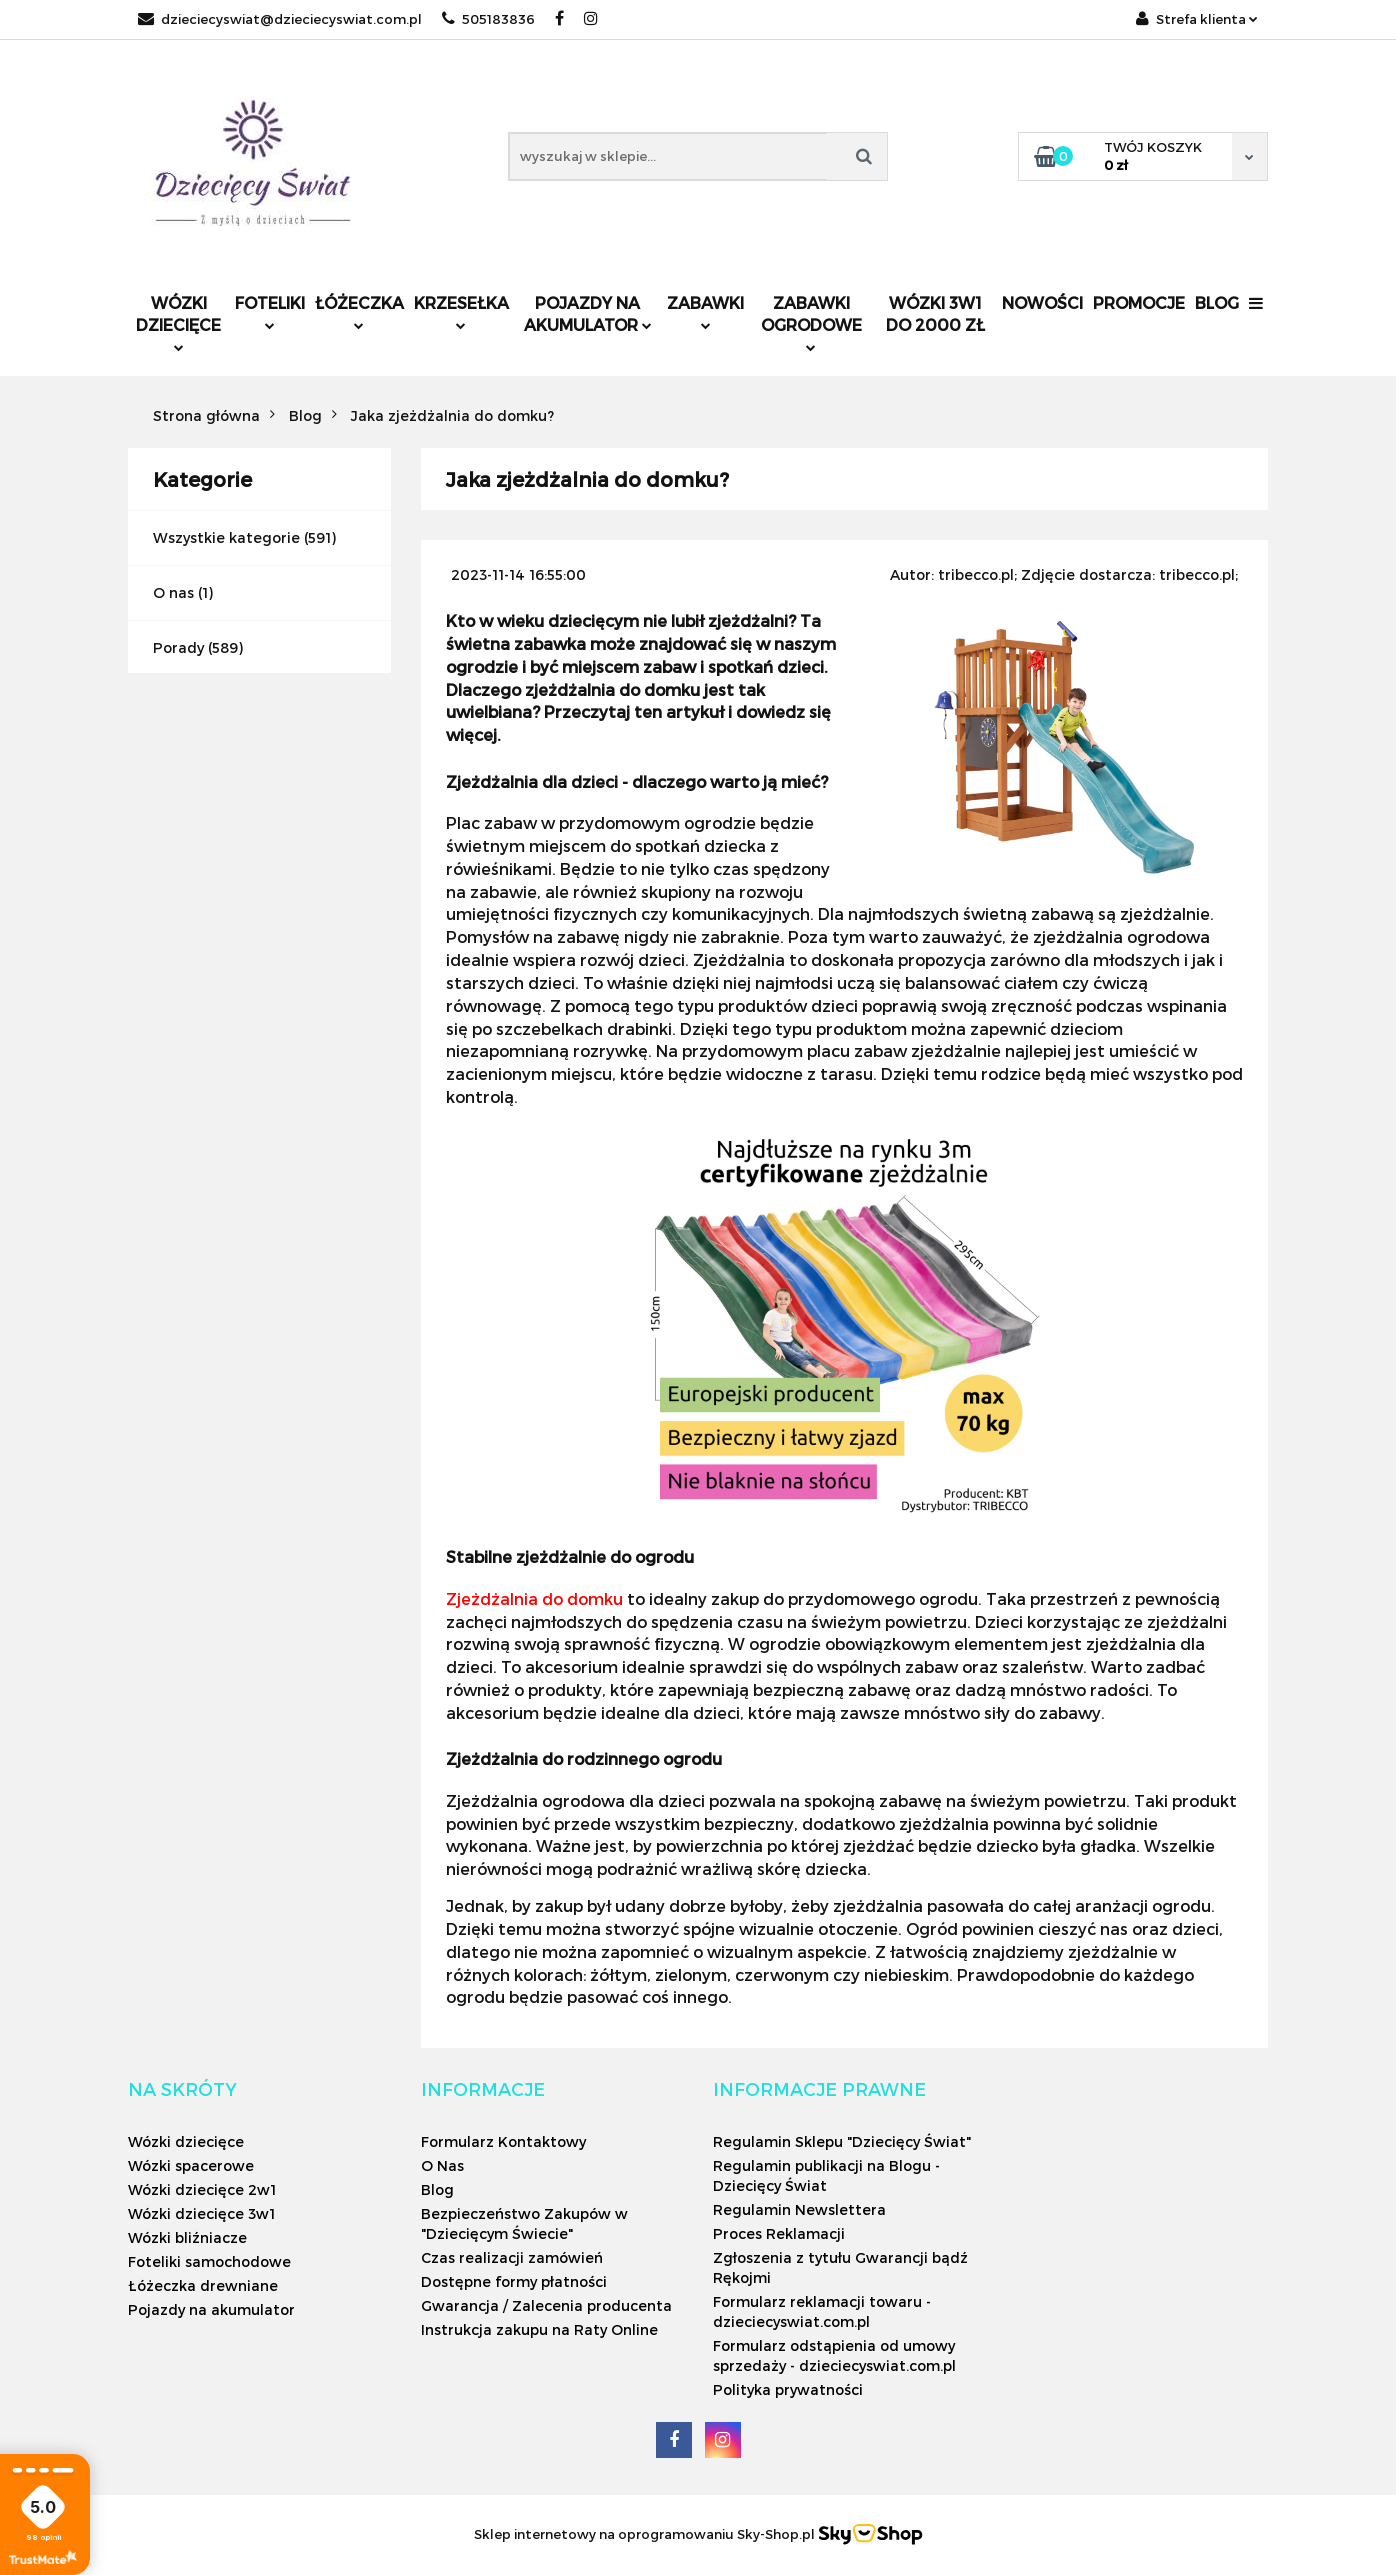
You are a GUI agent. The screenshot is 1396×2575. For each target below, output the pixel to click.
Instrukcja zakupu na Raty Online (539, 2329)
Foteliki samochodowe (209, 2261)
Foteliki (270, 311)
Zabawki (705, 311)
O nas (173, 592)
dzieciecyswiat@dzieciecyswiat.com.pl (280, 19)
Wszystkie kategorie (226, 537)
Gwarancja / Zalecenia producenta (546, 2305)
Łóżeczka (359, 311)
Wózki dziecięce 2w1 (202, 2189)
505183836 (488, 19)
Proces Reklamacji (779, 2233)
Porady (178, 647)
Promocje (1139, 302)
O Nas (442, 2165)
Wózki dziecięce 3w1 (201, 2213)
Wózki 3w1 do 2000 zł (935, 313)
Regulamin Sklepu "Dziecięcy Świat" (842, 2141)
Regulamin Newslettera (799, 2209)
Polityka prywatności (788, 2389)
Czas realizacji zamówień (512, 2257)
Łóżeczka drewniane (203, 2285)
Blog (1217, 302)
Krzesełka (461, 311)
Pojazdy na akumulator (588, 313)
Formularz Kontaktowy (503, 2141)
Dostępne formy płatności (514, 2281)
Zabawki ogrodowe (811, 322)
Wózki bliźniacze (187, 2237)
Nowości (1042, 302)
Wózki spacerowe (191, 2165)
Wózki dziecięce (178, 322)
